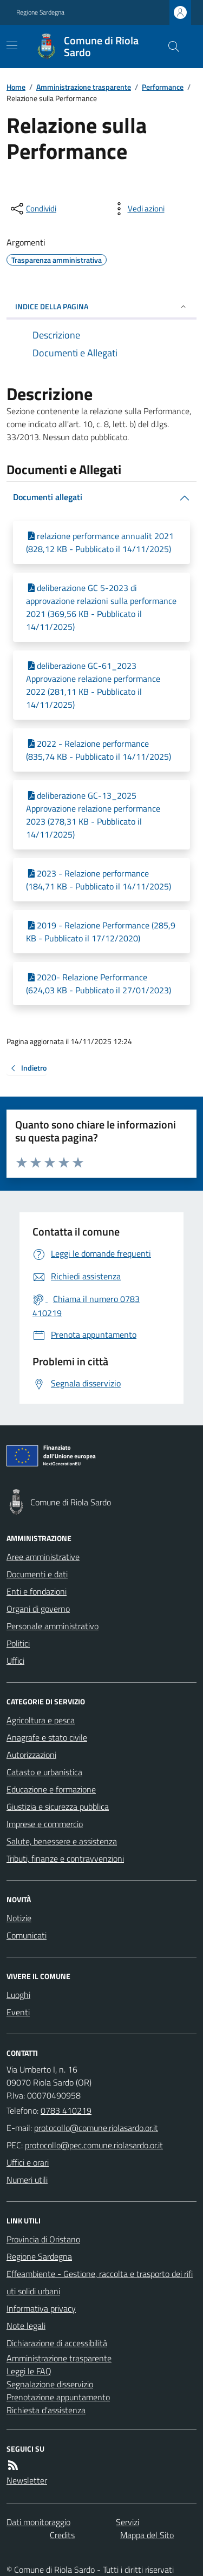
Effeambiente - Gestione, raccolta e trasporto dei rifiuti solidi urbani (99, 2282)
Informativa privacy (41, 2308)
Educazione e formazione (51, 1789)
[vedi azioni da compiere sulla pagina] (137, 208)
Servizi (127, 2521)
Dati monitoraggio (38, 2521)
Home (15, 86)
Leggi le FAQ (28, 2371)
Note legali (25, 2325)
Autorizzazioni (31, 1754)
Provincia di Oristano (43, 2239)
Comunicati (26, 1935)
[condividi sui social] (32, 208)
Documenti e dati (37, 1574)
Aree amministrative (43, 1556)
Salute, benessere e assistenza (61, 1841)
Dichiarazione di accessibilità (56, 2342)
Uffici (15, 1660)
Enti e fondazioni (36, 1591)
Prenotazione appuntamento (58, 2397)
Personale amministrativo (52, 1625)
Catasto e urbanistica (44, 1771)
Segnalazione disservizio (49, 2384)
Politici (18, 1643)
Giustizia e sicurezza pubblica (57, 1806)
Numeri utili (27, 2179)
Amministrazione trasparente (83, 86)
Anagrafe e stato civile (46, 1737)
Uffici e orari (27, 2162)
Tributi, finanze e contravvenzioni (65, 1858)
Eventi (18, 2012)
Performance (163, 86)
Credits (62, 2534)
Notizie (18, 1917)
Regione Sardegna (40, 12)
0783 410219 (66, 2110)
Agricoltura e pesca (40, 1720)
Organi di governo (38, 1608)
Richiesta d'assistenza (46, 2410)
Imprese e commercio (44, 1823)
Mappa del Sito (147, 2534)
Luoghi (18, 1994)
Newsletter (26, 2480)
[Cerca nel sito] (169, 46)
